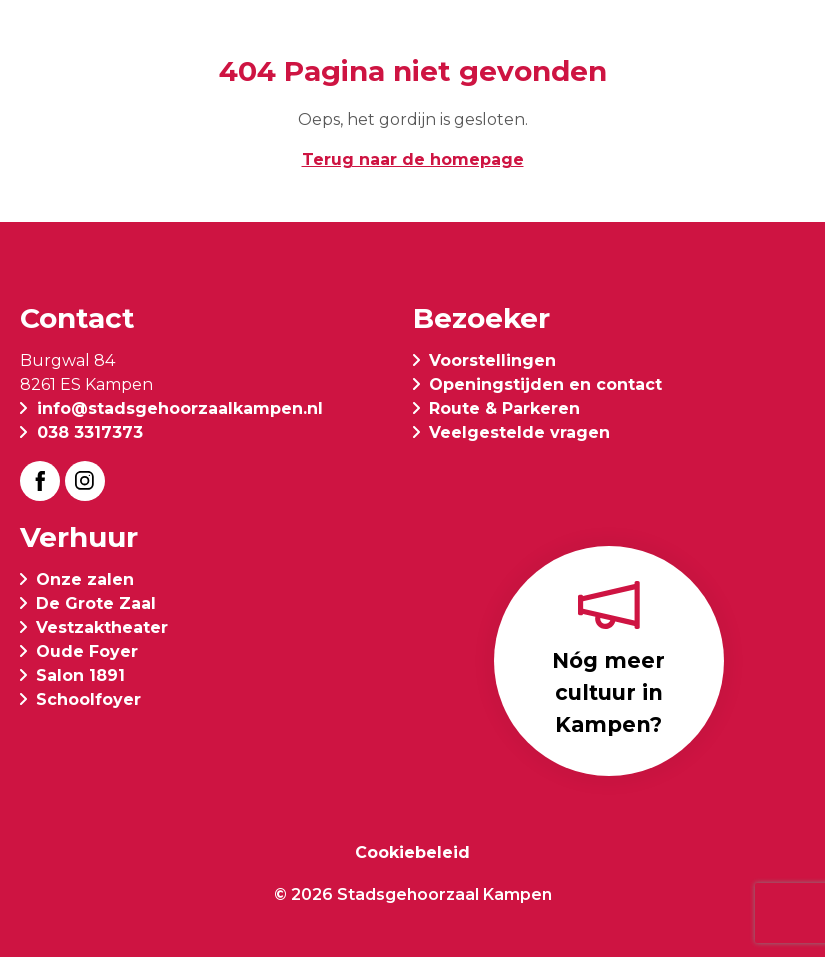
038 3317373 (90, 432)
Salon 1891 (80, 675)
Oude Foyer (87, 651)
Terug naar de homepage (413, 159)
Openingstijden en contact (545, 384)
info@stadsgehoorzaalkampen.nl (180, 408)
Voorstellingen (492, 360)
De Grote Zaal (96, 603)
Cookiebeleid (412, 852)
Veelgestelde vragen (519, 432)
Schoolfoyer (88, 699)
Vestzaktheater (102, 627)
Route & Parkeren (504, 408)
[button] (789, 42)
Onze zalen (85, 579)
